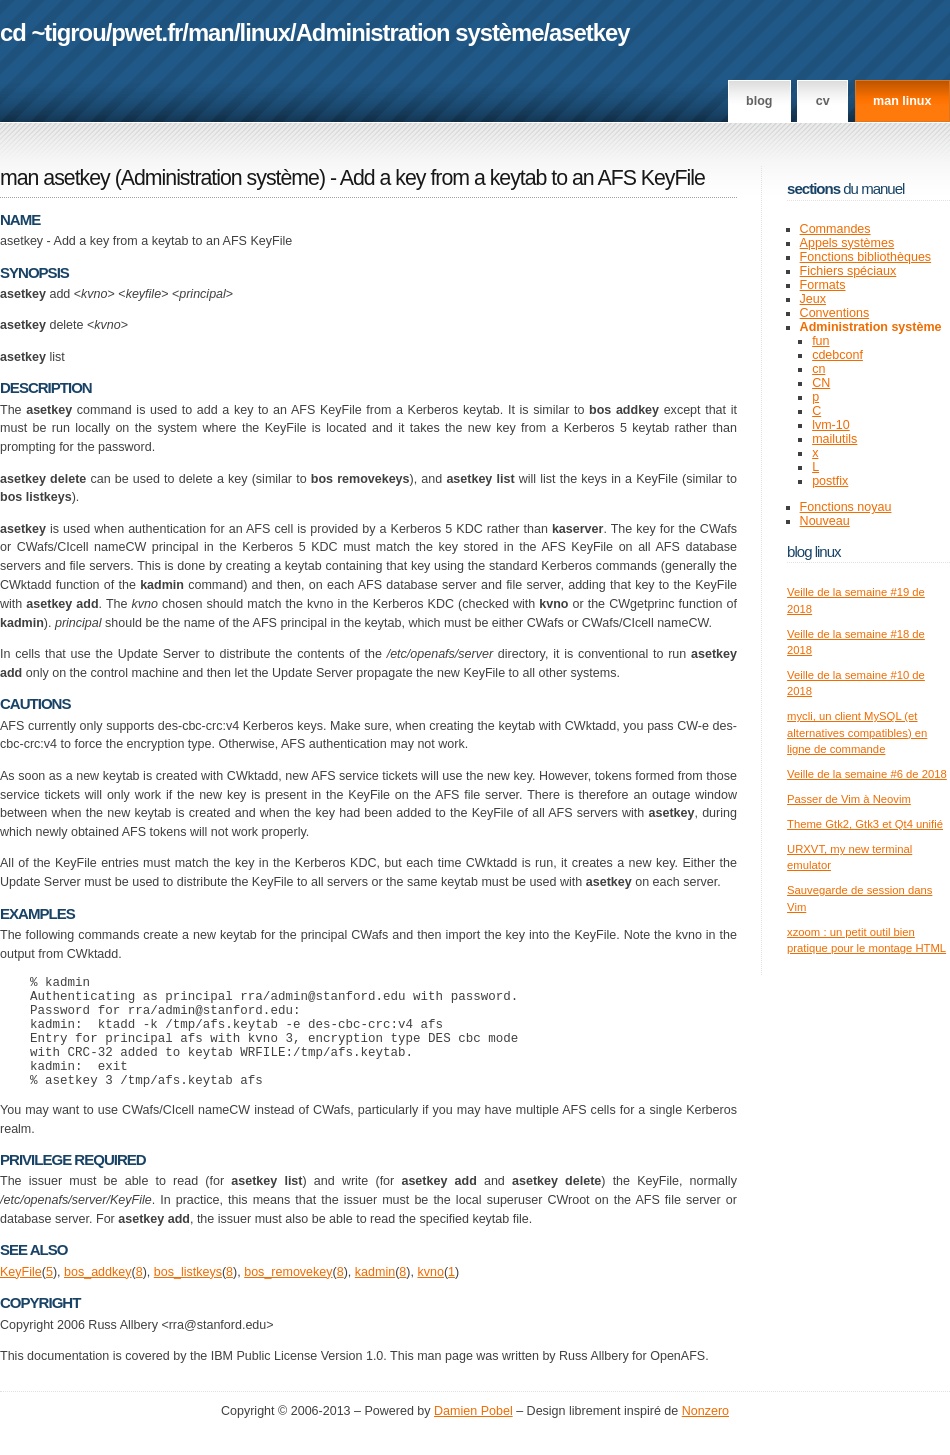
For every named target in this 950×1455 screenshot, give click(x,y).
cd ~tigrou (53, 32)
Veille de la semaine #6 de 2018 (867, 774)
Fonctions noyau (846, 507)
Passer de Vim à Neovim (849, 799)
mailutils (834, 439)
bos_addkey (98, 1296)
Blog (759, 101)
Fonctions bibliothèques (866, 257)
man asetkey (55, 178)
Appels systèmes (847, 243)
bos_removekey (288, 1296)
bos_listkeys (188, 1296)
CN (821, 383)
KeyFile (21, 1296)
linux (265, 32)
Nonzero (705, 1435)
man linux (902, 101)
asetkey (589, 32)
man (211, 32)
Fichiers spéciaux (848, 271)
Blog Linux (814, 551)
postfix (830, 481)
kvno (430, 1296)
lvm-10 (831, 425)
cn (818, 369)
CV (823, 101)
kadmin (375, 1296)
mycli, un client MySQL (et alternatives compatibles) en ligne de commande (857, 732)
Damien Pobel (473, 1435)
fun (820, 341)
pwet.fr (146, 32)
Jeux (813, 299)
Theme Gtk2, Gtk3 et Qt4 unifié (865, 824)
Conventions (835, 313)
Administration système (420, 32)
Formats (823, 285)
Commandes (835, 229)
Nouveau (825, 521)
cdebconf (837, 355)
